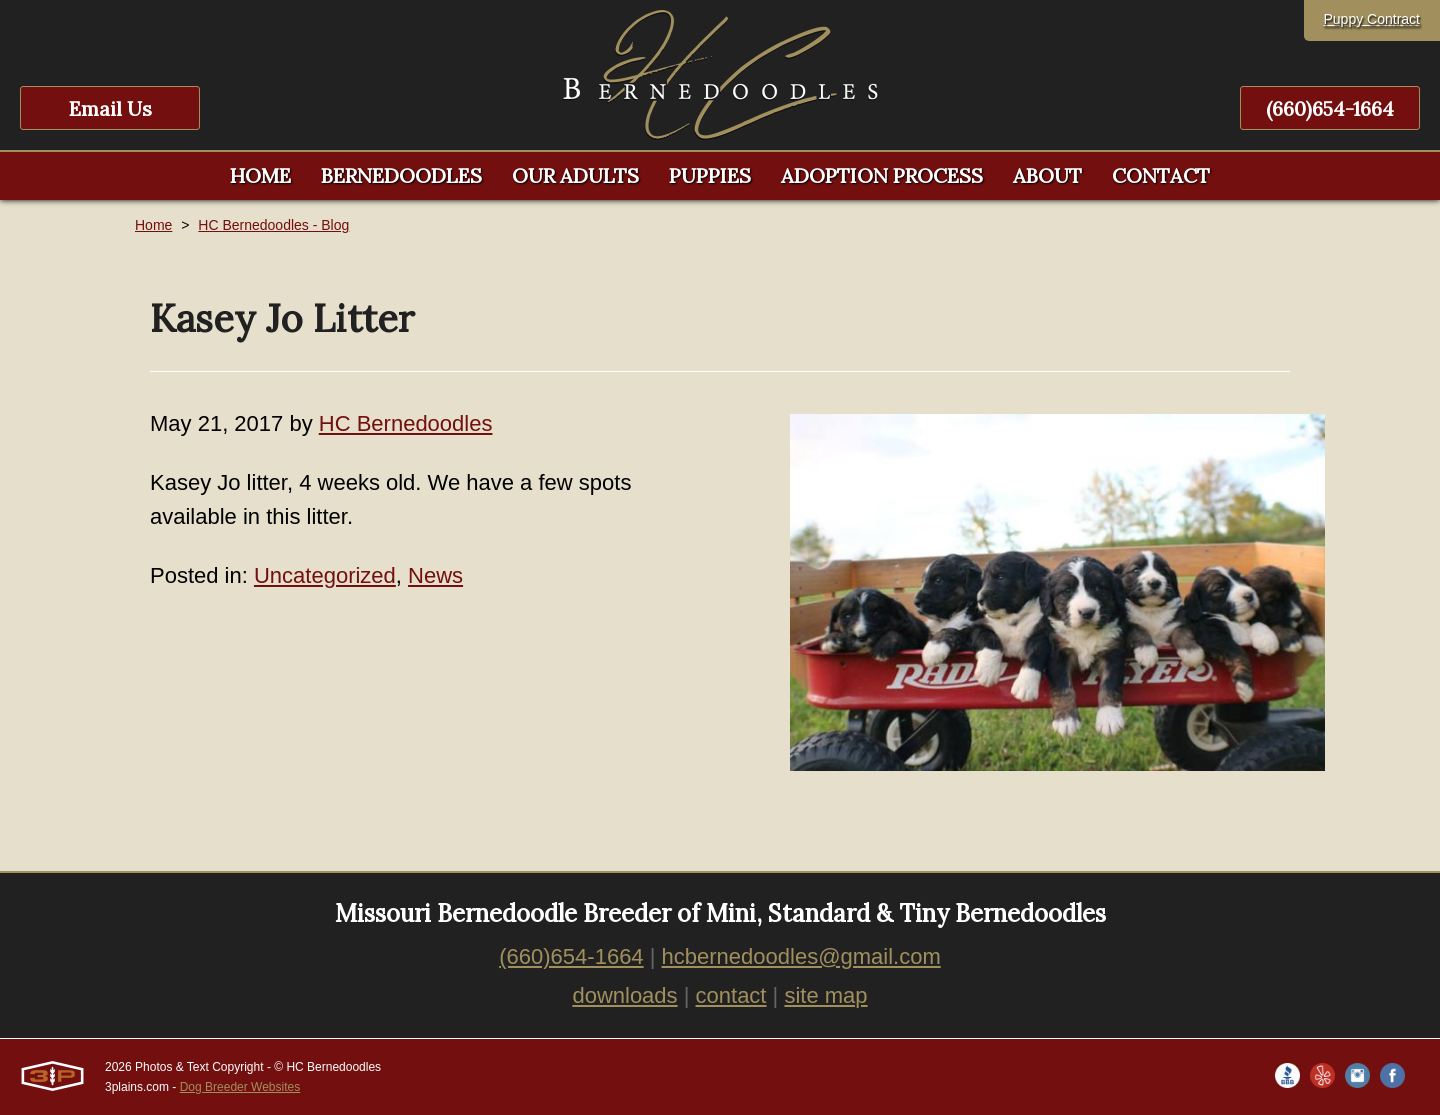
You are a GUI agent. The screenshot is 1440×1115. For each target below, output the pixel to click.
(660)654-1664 (1330, 108)
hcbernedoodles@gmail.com (801, 956)
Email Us (110, 108)
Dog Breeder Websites (240, 1087)
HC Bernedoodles (406, 423)
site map (825, 995)
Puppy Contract (1372, 19)
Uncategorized (325, 575)
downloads (624, 995)
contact (731, 995)
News (435, 575)
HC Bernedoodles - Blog (273, 225)
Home (153, 225)
